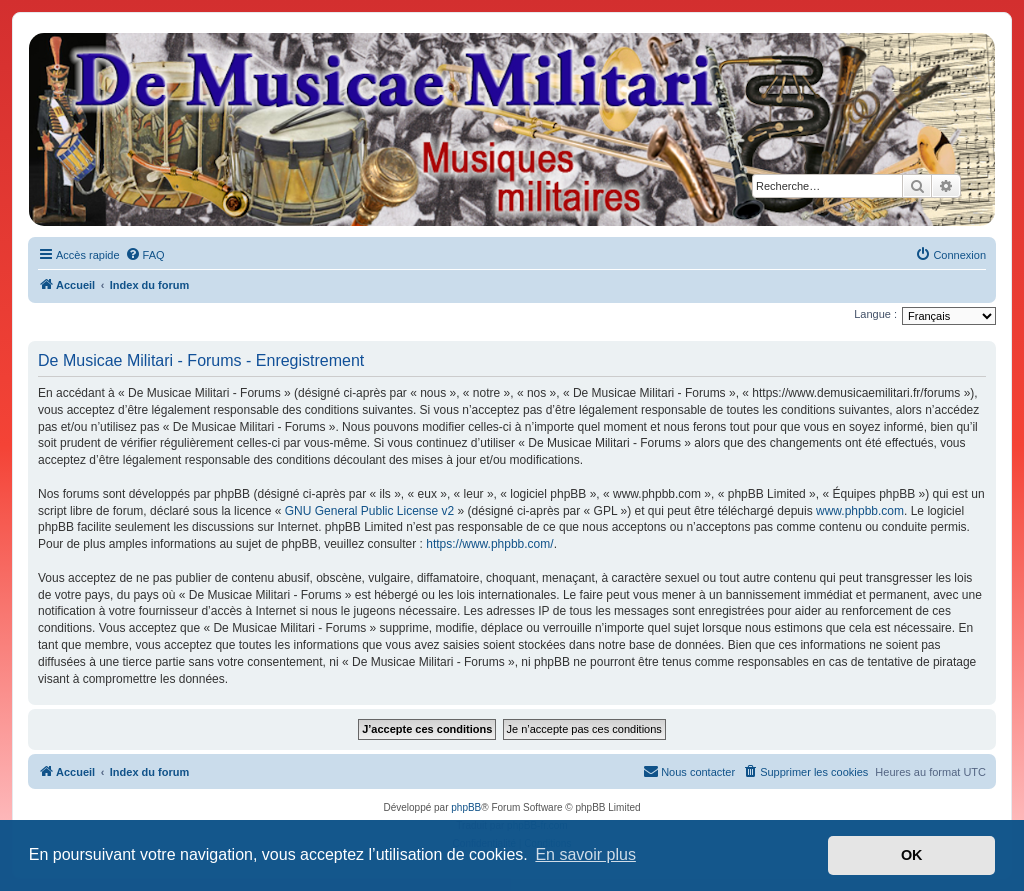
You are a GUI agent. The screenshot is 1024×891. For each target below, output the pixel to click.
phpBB (466, 807)
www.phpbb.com (860, 511)
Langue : (875, 314)
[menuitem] (145, 255)
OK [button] (912, 855)
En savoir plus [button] (585, 854)
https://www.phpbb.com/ (489, 544)
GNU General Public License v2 (369, 511)
